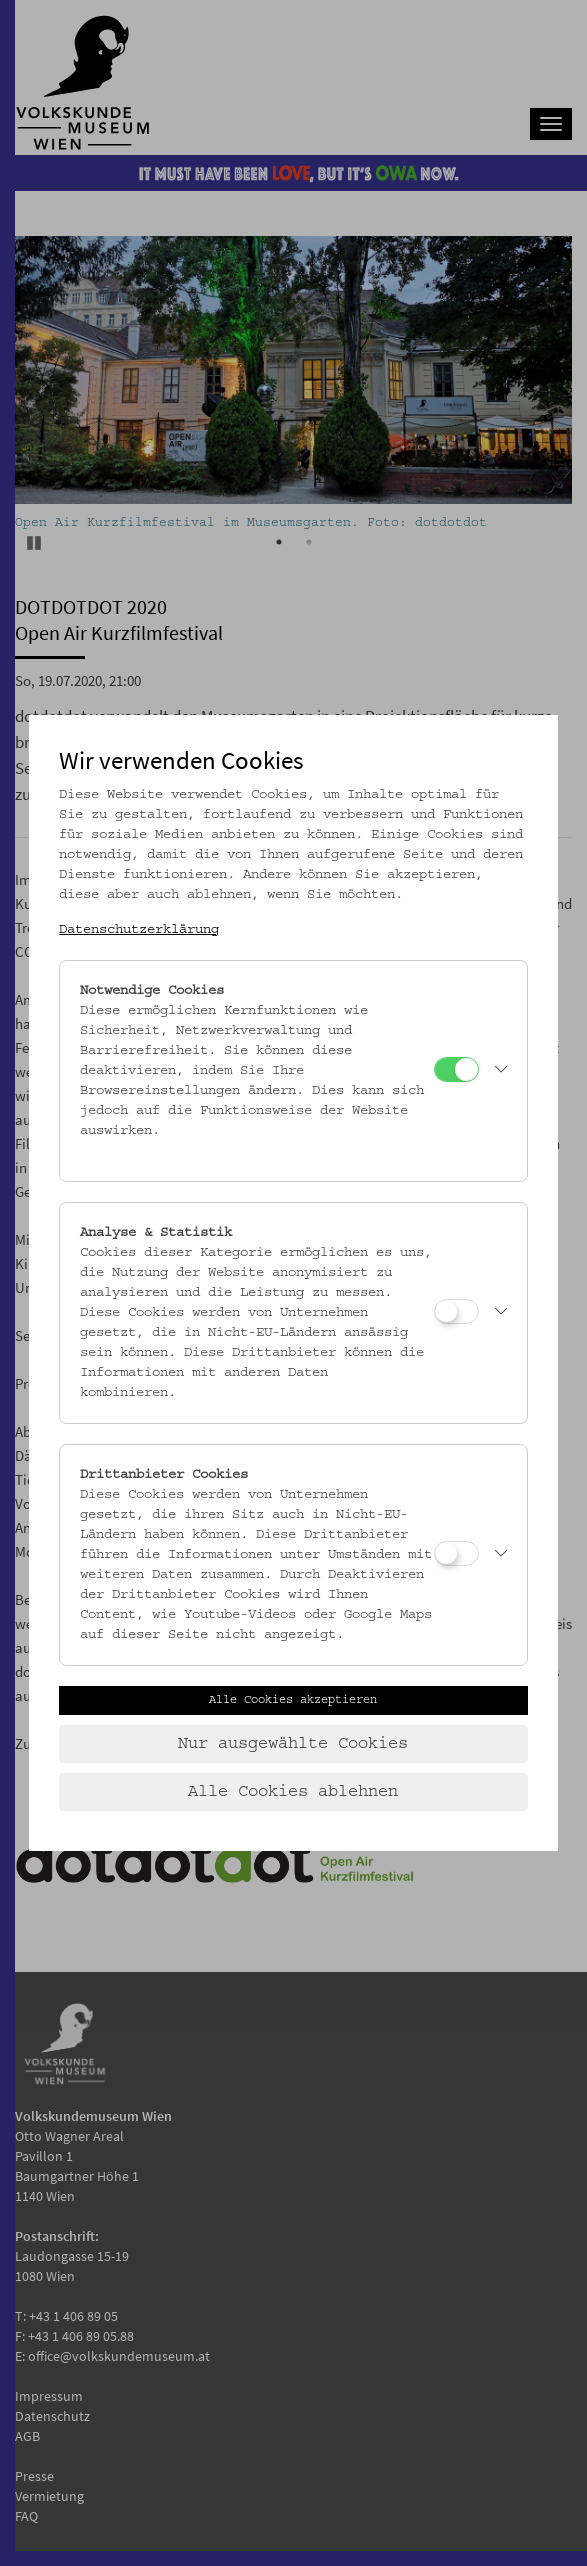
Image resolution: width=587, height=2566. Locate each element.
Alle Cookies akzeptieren (293, 1700)
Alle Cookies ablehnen (293, 1792)
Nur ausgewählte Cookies (293, 1744)
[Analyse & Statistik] (456, 1311)
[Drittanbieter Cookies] (456, 1553)
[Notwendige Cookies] (456, 1069)
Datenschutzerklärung (139, 930)
